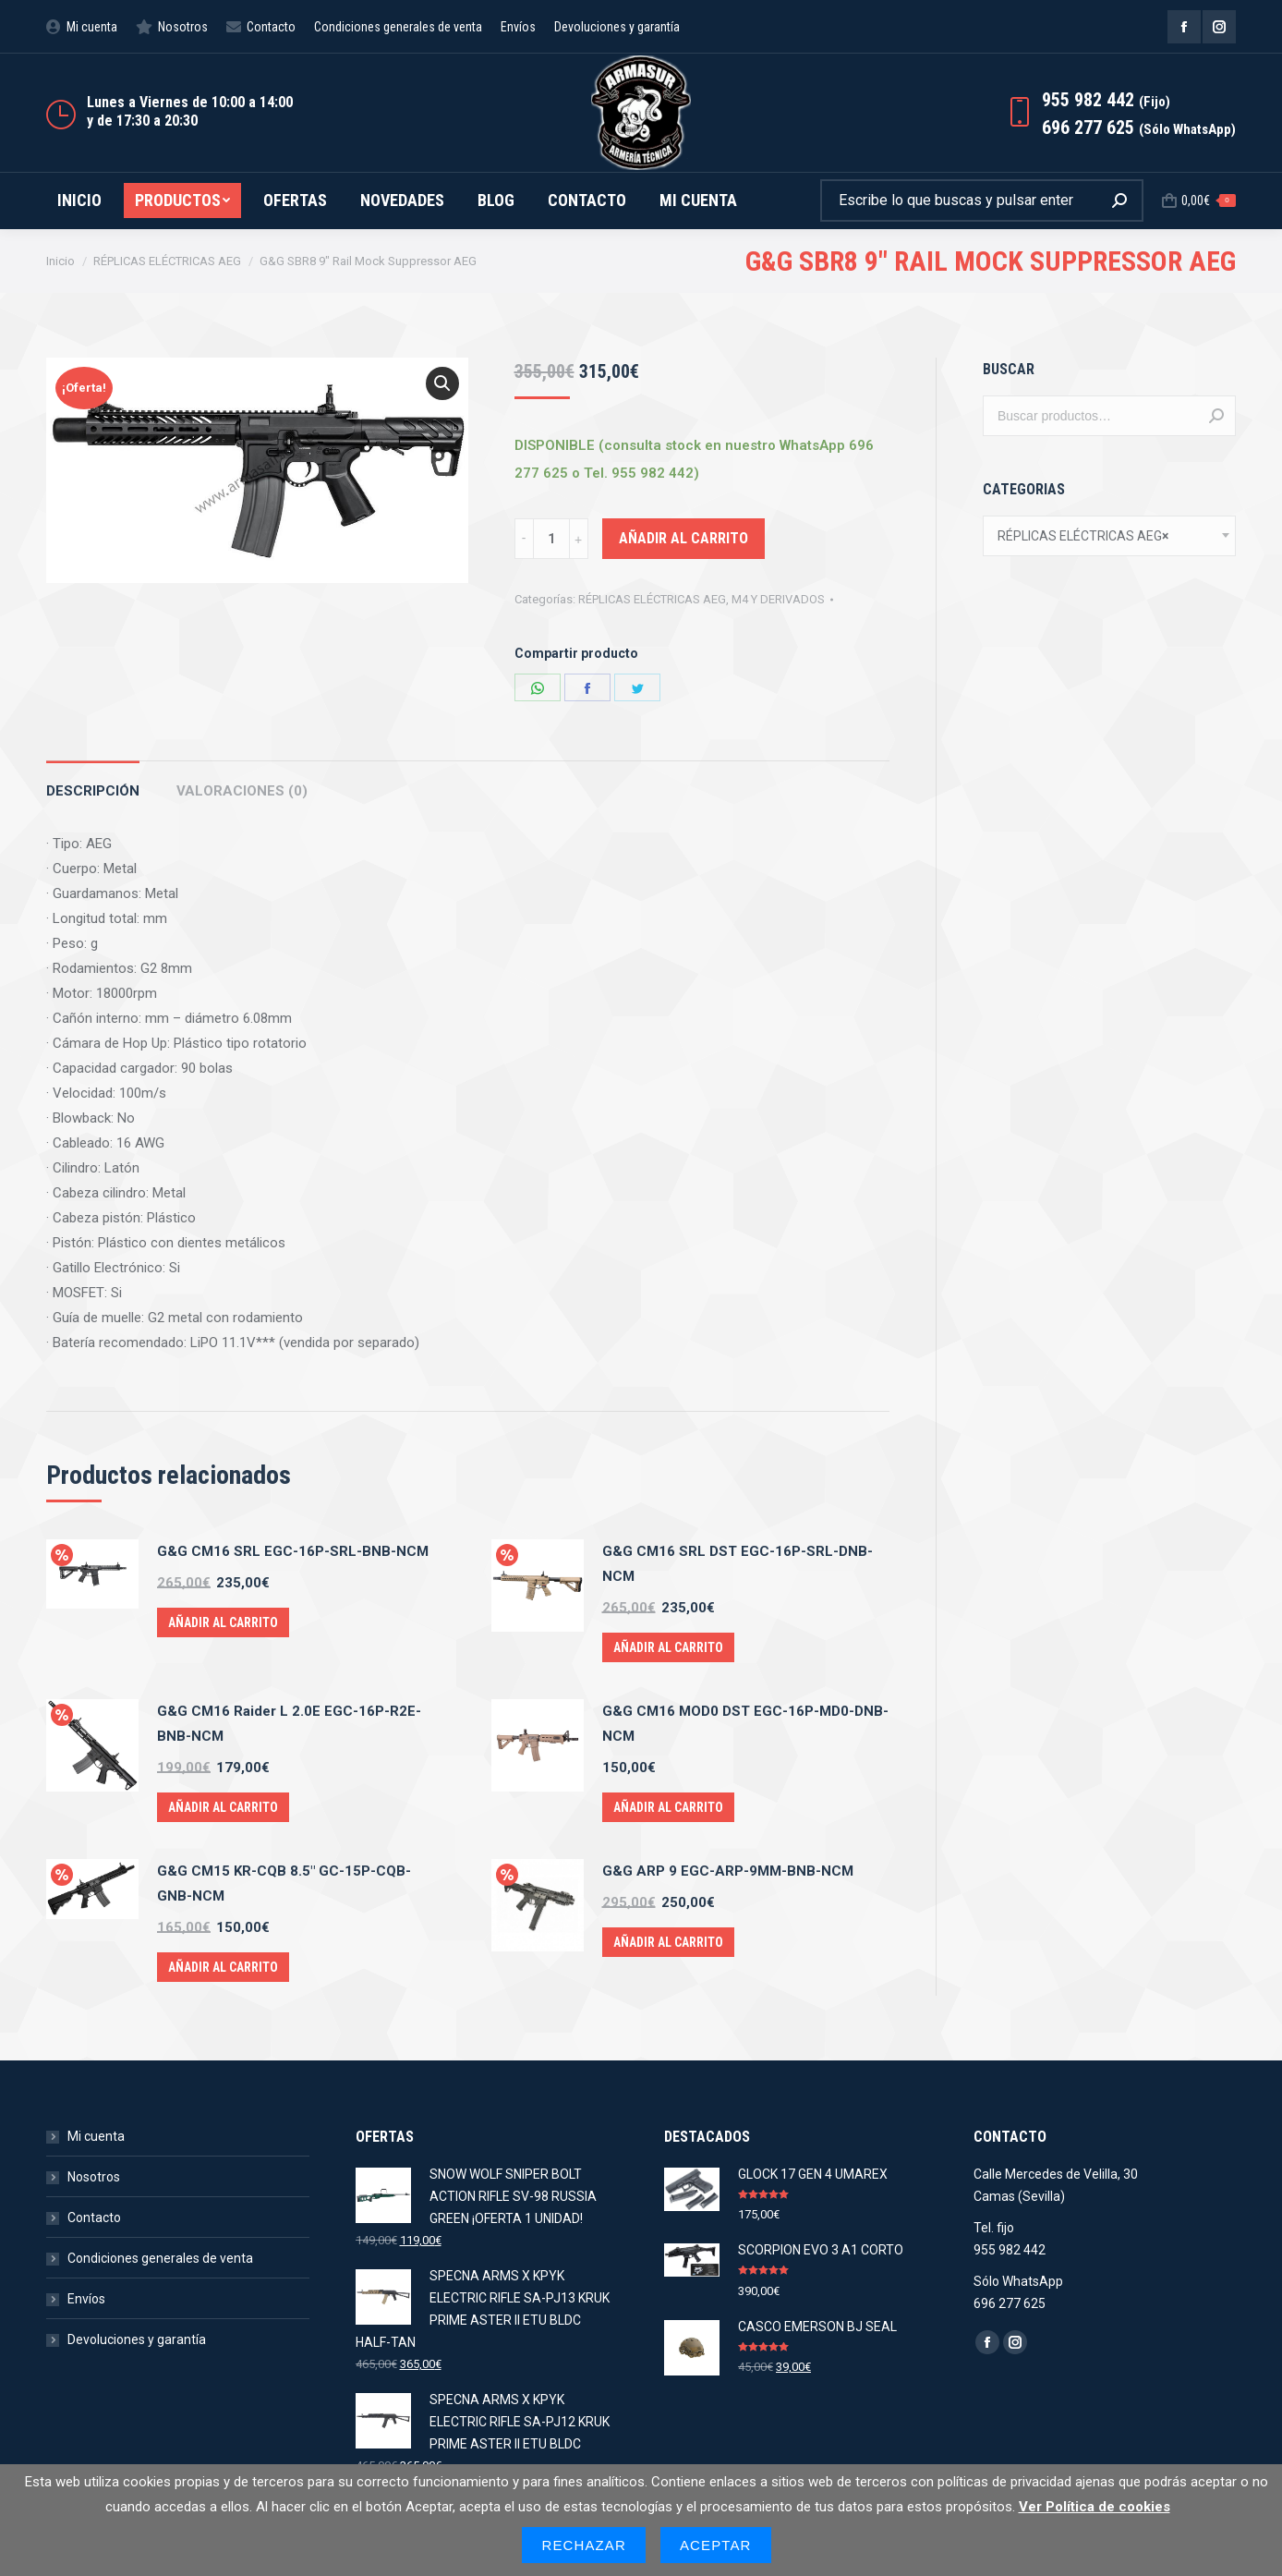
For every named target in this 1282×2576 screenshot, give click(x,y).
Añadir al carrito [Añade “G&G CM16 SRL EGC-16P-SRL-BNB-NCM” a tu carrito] (223, 1622)
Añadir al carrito (683, 538)
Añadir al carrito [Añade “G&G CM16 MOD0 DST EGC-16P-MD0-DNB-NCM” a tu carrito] (668, 1807)
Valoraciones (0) (242, 791)
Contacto (94, 2217)
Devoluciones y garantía (136, 2339)
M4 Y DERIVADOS (778, 599)
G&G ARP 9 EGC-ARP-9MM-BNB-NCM (727, 1871)
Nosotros (93, 2176)
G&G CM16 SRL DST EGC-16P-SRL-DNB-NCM (737, 1564)
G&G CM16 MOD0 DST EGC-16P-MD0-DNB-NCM (745, 1723)
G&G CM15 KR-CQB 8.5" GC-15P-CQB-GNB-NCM (284, 1883)
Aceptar (716, 2545)
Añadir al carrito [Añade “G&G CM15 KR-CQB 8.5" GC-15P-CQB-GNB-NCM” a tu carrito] (223, 1967)
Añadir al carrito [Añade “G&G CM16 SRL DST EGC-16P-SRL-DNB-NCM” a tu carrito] (668, 1647)
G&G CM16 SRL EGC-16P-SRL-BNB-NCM (293, 1551)
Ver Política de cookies (1094, 2506)
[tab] (92, 782)
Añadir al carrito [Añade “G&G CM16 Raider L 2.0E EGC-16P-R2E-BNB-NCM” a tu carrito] (223, 1807)
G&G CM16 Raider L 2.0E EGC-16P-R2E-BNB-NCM (289, 1723)
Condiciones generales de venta (160, 2258)
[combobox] (1109, 536)
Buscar (1216, 415)
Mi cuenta (96, 2136)
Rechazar (583, 2545)
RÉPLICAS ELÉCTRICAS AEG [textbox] (1083, 536)
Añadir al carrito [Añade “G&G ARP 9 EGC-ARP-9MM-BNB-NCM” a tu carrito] (668, 1942)
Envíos (86, 2298)
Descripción (92, 791)
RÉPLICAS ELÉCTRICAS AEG (652, 599)
